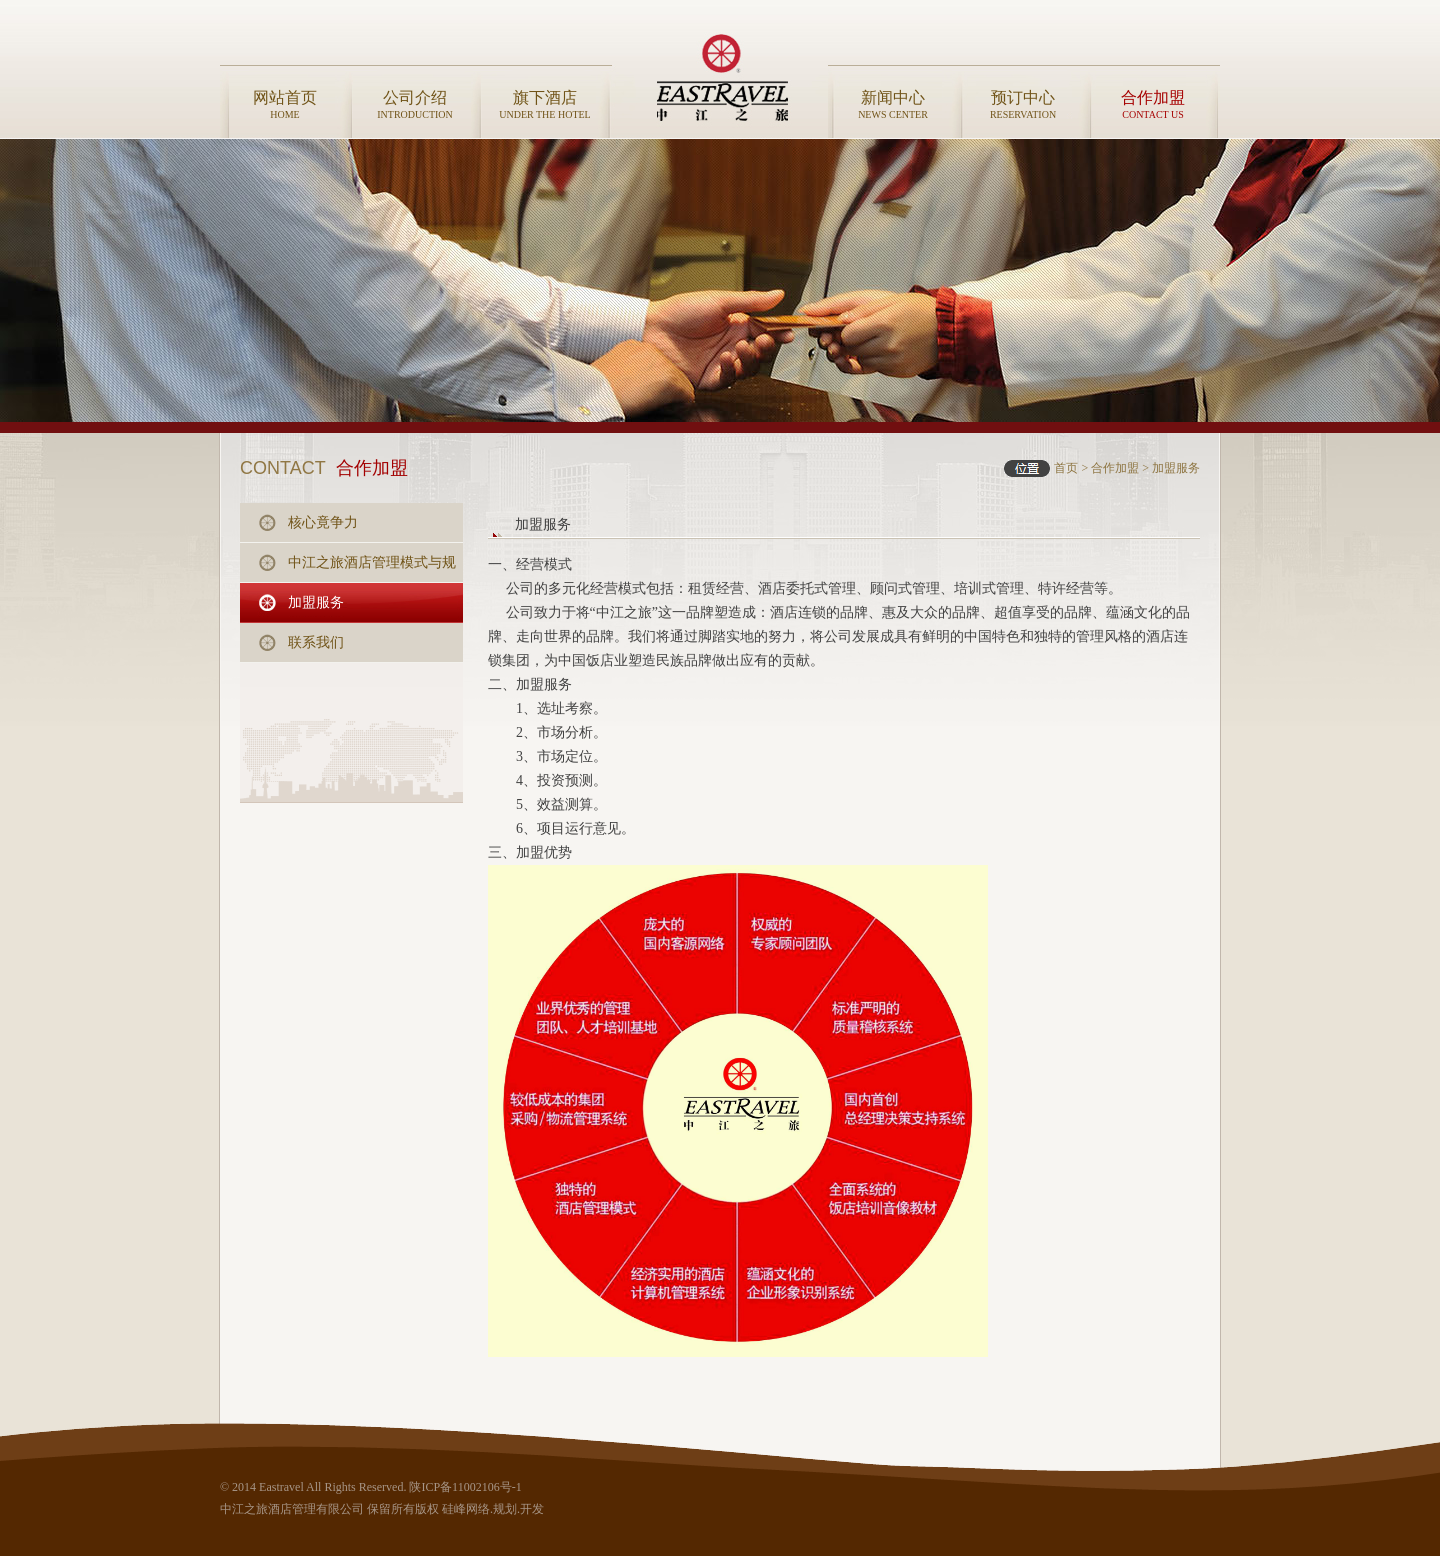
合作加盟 (1115, 468)
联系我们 (316, 642)
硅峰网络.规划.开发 (493, 1509)
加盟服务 (1176, 468)
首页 (1066, 468)
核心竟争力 (323, 522)
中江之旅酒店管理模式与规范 (372, 569)
